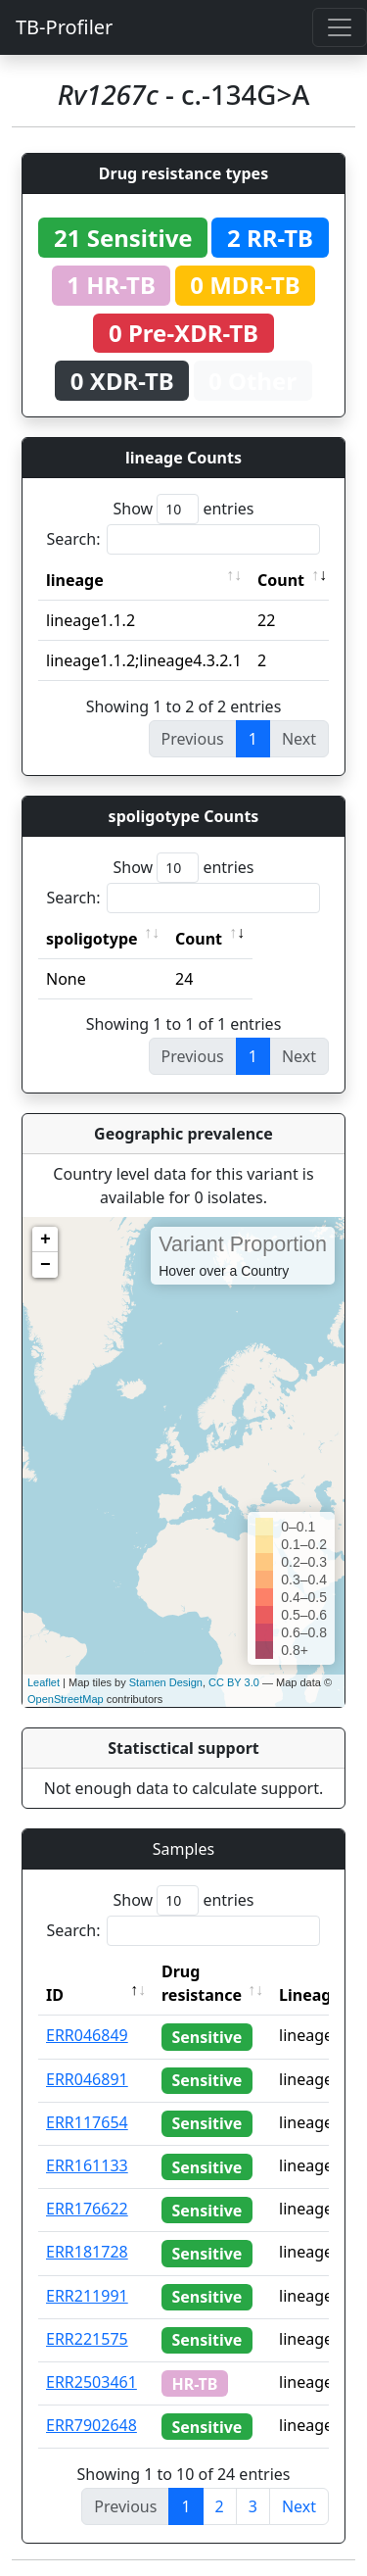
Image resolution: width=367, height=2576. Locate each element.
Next (299, 2506)
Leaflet (43, 1682)
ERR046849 (87, 2035)
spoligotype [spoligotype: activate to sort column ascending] (92, 938)
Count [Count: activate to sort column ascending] (280, 580)
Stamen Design (166, 1682)
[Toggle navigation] (339, 27)
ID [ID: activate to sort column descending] (55, 1995)
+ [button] (45, 1239)
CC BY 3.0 (233, 1682)
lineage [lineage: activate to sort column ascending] (75, 580)
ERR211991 (87, 2296)
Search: (184, 539)
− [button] (45, 1265)
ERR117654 (87, 2122)
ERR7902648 (91, 2425)
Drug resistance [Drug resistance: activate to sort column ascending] (201, 1983)
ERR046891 (87, 2079)
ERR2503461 (91, 2382)
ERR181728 (87, 2251)
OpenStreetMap (65, 1699)
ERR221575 (87, 2339)
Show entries (183, 509)
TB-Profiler (64, 27)
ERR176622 (87, 2208)
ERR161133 (87, 2165)
